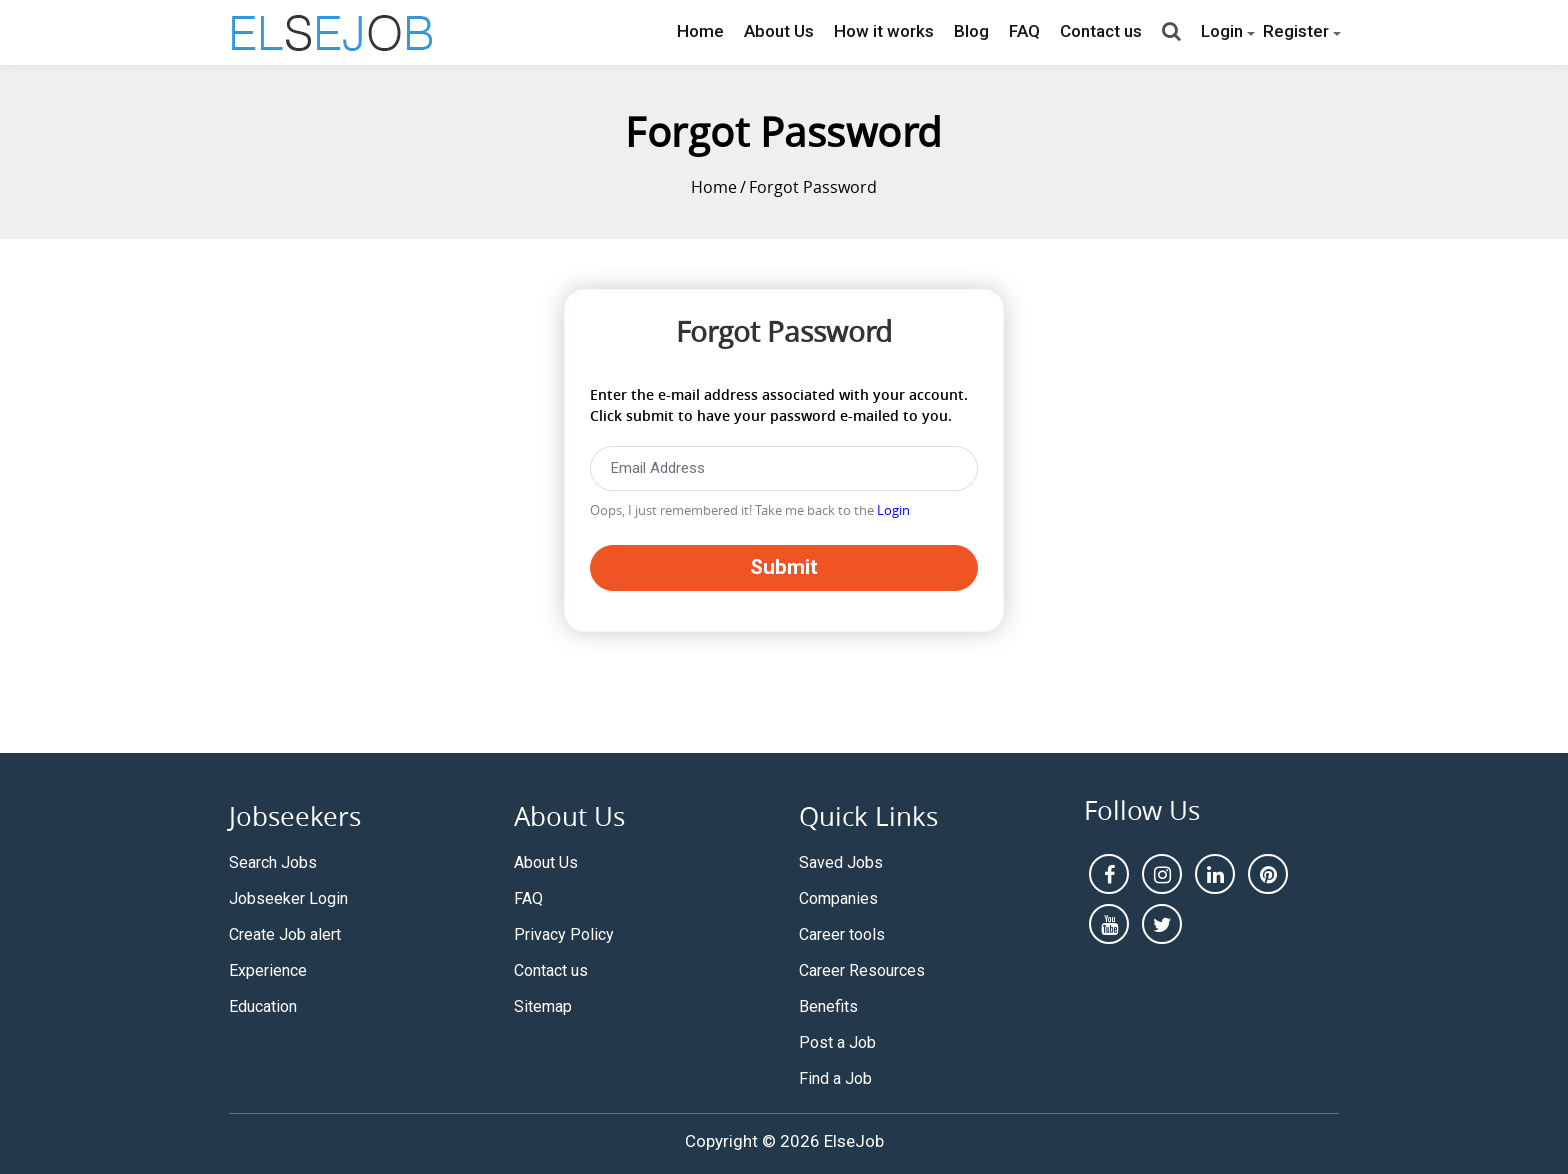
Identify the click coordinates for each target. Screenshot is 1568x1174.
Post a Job (837, 1042)
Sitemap (543, 1006)
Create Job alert (285, 934)
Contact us (1101, 31)
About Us (779, 31)
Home (700, 31)
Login (893, 510)
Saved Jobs (841, 862)
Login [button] (1222, 31)
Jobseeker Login (288, 898)
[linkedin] (1215, 874)
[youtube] (1109, 924)
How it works (884, 31)
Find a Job (835, 1078)
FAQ (1024, 31)
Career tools (842, 934)
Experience (268, 970)
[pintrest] (1268, 874)
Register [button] (1296, 31)
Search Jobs (273, 862)
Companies (838, 898)
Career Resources (862, 970)
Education (263, 1006)
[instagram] (1162, 874)
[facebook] (1109, 874)
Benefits (828, 1006)
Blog (971, 31)
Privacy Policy (564, 934)
